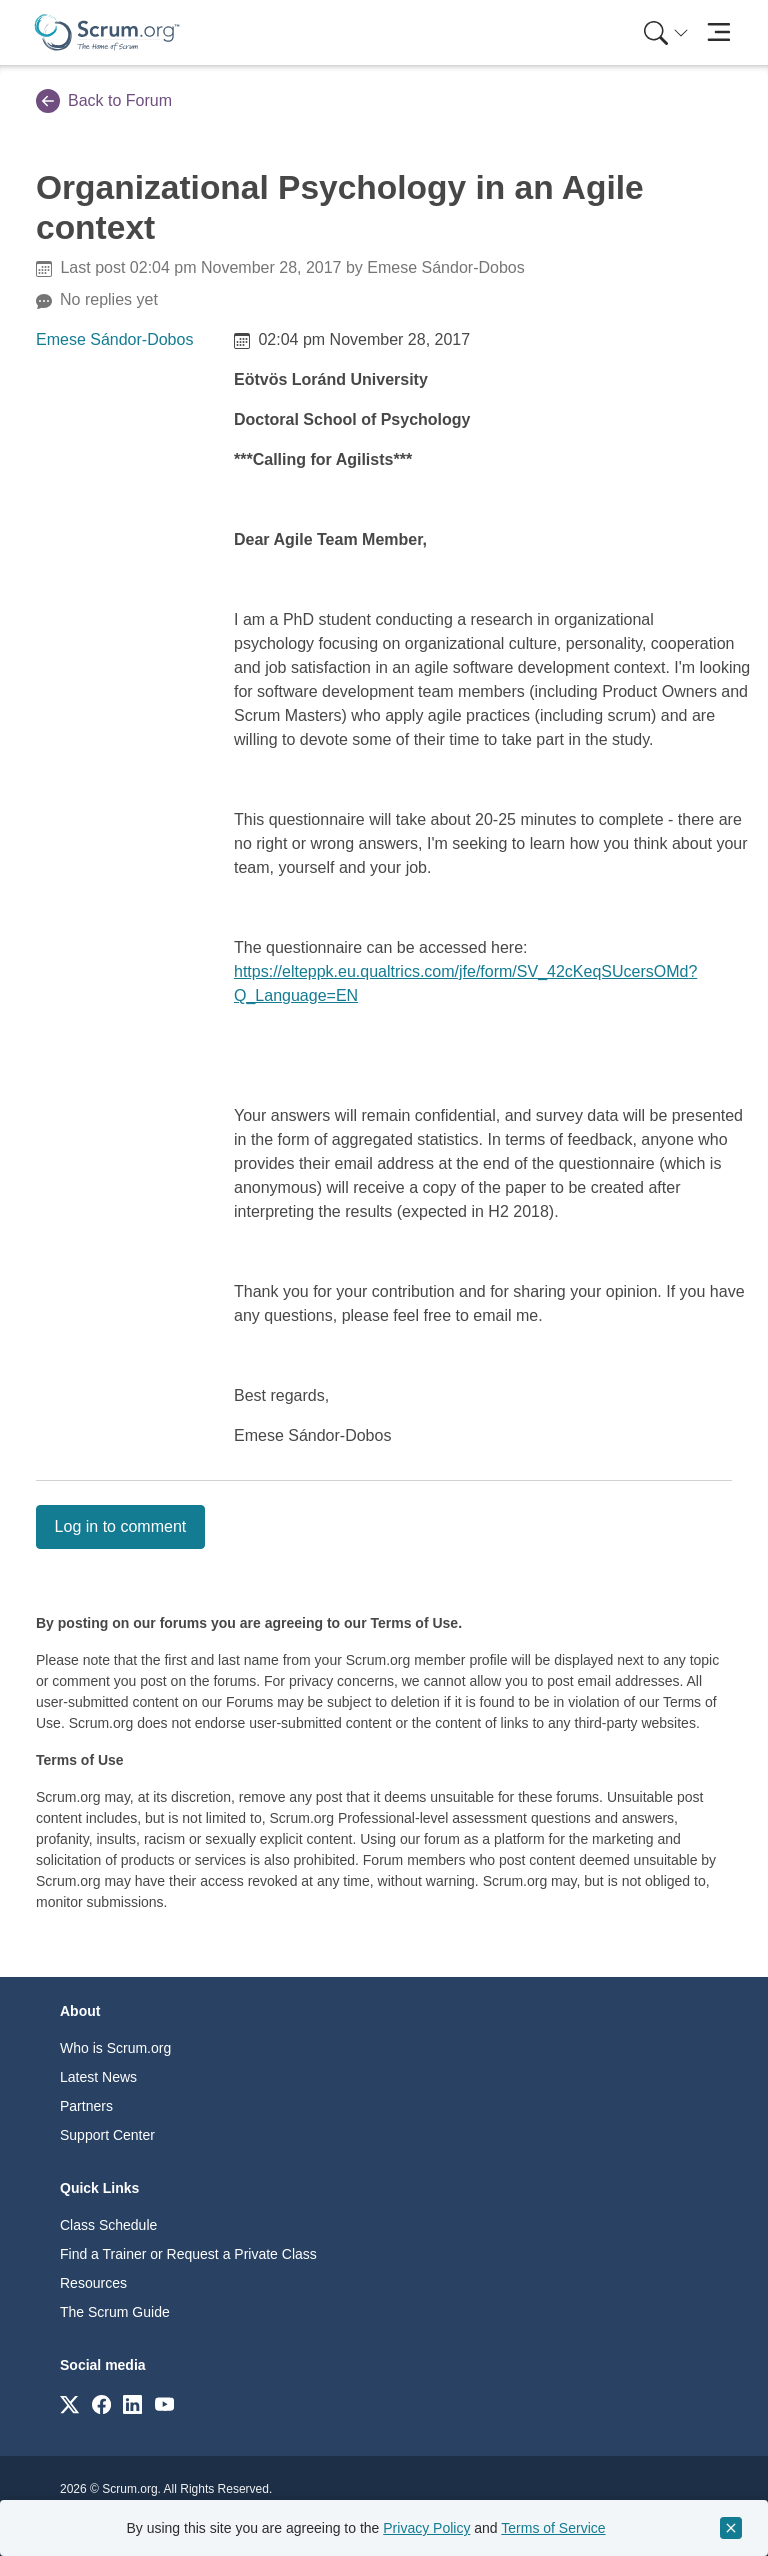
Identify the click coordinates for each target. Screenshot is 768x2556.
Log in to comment (121, 1526)
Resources (93, 2283)
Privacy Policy (426, 2528)
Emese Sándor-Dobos (114, 339)
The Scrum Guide (115, 2312)
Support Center (107, 2135)
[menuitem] (664, 32)
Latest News (98, 2077)
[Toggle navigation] (718, 32)
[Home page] (107, 32)
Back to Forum (104, 101)
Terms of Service (553, 2528)
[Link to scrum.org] (69, 2403)
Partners (86, 2106)
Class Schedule (108, 2225)
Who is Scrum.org (115, 2048)
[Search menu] (666, 32)
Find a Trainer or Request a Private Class (188, 2254)
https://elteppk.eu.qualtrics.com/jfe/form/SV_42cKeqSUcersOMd (461, 971)
